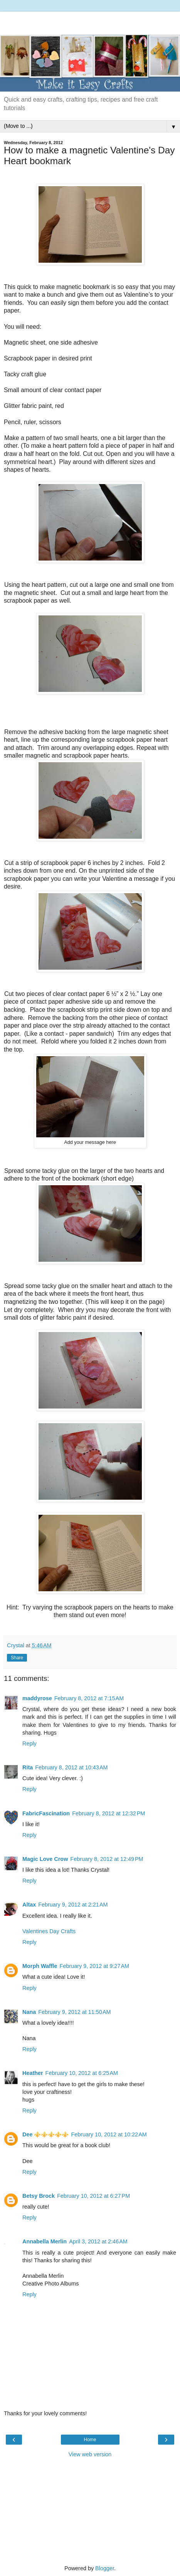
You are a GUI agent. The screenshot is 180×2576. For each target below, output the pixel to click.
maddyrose (37, 1698)
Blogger (104, 2568)
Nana (29, 2012)
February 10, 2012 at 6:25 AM (81, 2073)
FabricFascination (46, 1813)
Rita (27, 1767)
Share (17, 1657)
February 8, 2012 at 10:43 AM (71, 1767)
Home (90, 2439)
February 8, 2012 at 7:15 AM (89, 1698)
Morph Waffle (39, 1966)
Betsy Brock (38, 2196)
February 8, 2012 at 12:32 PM (108, 1813)
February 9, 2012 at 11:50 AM (74, 2012)
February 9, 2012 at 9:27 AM (94, 1966)
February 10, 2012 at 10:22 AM (108, 2134)
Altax (29, 1904)
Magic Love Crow (45, 1859)
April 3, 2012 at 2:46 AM (98, 2241)
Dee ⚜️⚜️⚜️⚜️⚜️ (45, 2134)
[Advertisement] (90, 21)
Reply (29, 1743)
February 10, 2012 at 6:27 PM (93, 2196)
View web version (90, 2454)
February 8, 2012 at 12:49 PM (106, 1859)
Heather (32, 2073)
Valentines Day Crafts (49, 1931)
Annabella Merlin (44, 2241)
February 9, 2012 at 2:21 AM (73, 1904)
